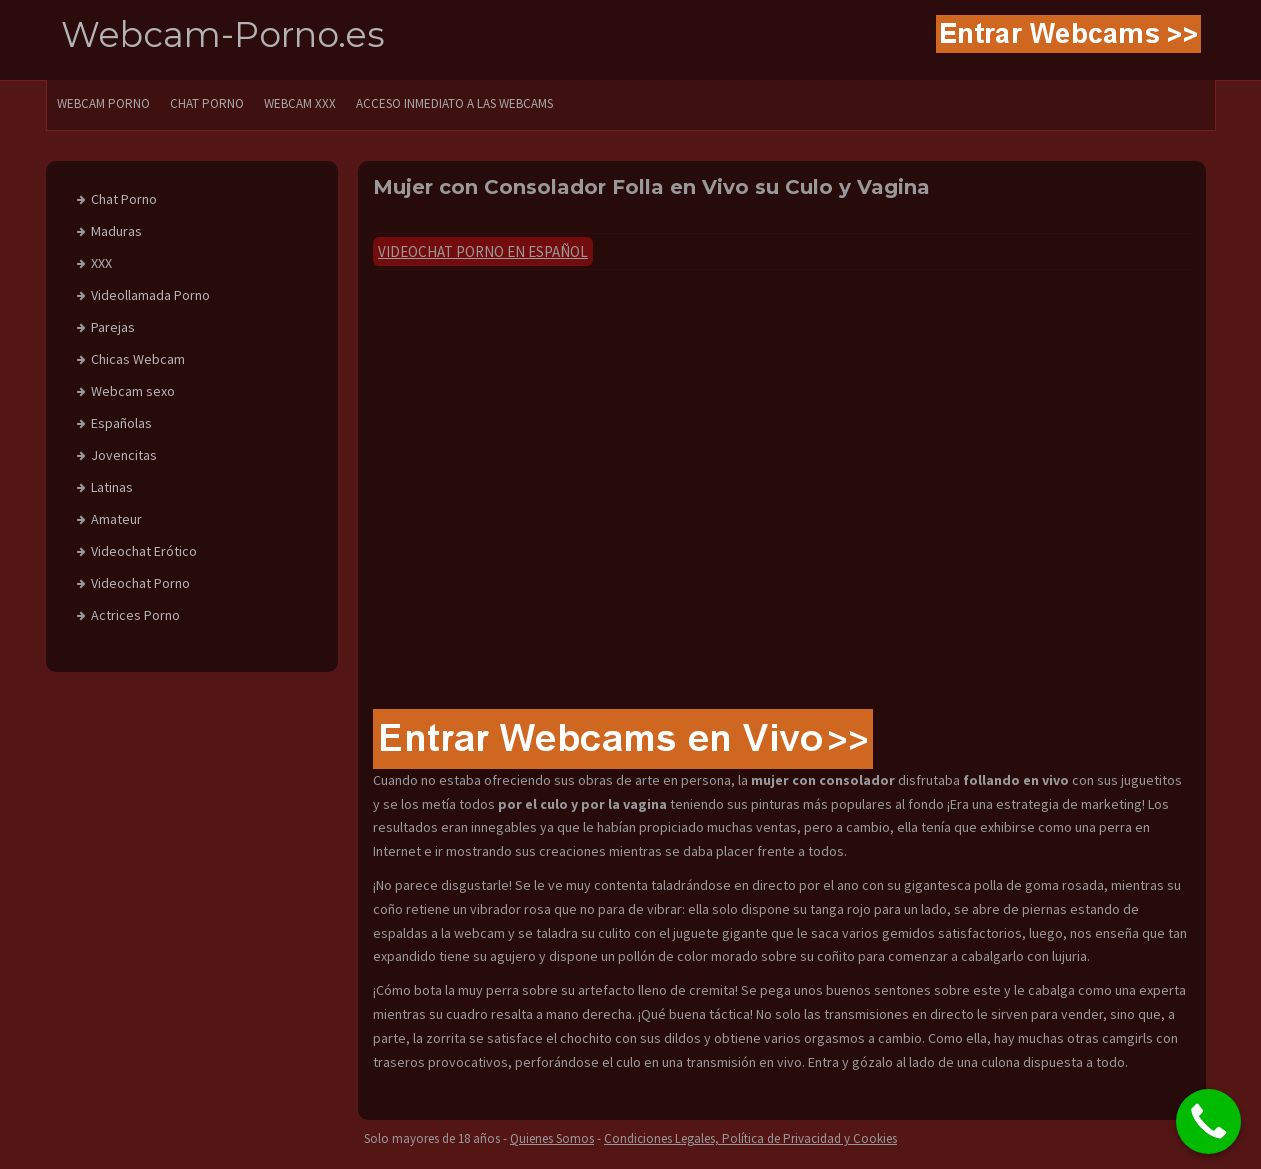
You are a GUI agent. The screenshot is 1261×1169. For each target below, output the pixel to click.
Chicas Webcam (138, 359)
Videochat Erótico (144, 551)
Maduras (116, 231)
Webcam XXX (300, 103)
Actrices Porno (135, 615)
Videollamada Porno (150, 295)
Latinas (112, 487)
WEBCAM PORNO (103, 103)
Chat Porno (124, 199)
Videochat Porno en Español (483, 251)
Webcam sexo (133, 391)
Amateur (116, 519)
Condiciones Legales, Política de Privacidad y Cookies (750, 1138)
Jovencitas (124, 455)
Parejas (113, 327)
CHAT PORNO (207, 103)
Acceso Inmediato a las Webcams (454, 103)
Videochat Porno (140, 583)
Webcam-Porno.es (223, 34)
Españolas (121, 423)
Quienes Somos (552, 1138)
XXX (101, 263)
